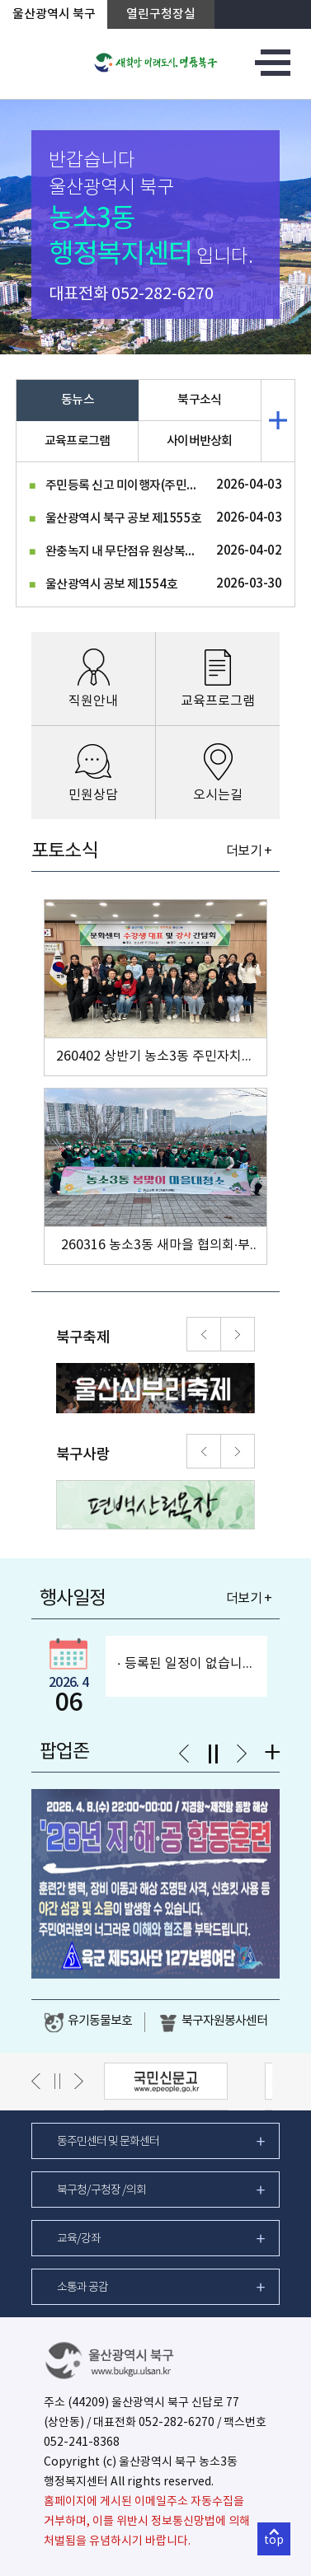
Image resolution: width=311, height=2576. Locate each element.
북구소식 (199, 400)
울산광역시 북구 (54, 14)
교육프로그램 (78, 441)
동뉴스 (77, 400)
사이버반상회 (200, 441)
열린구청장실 (161, 14)
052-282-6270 (162, 294)
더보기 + (248, 851)
